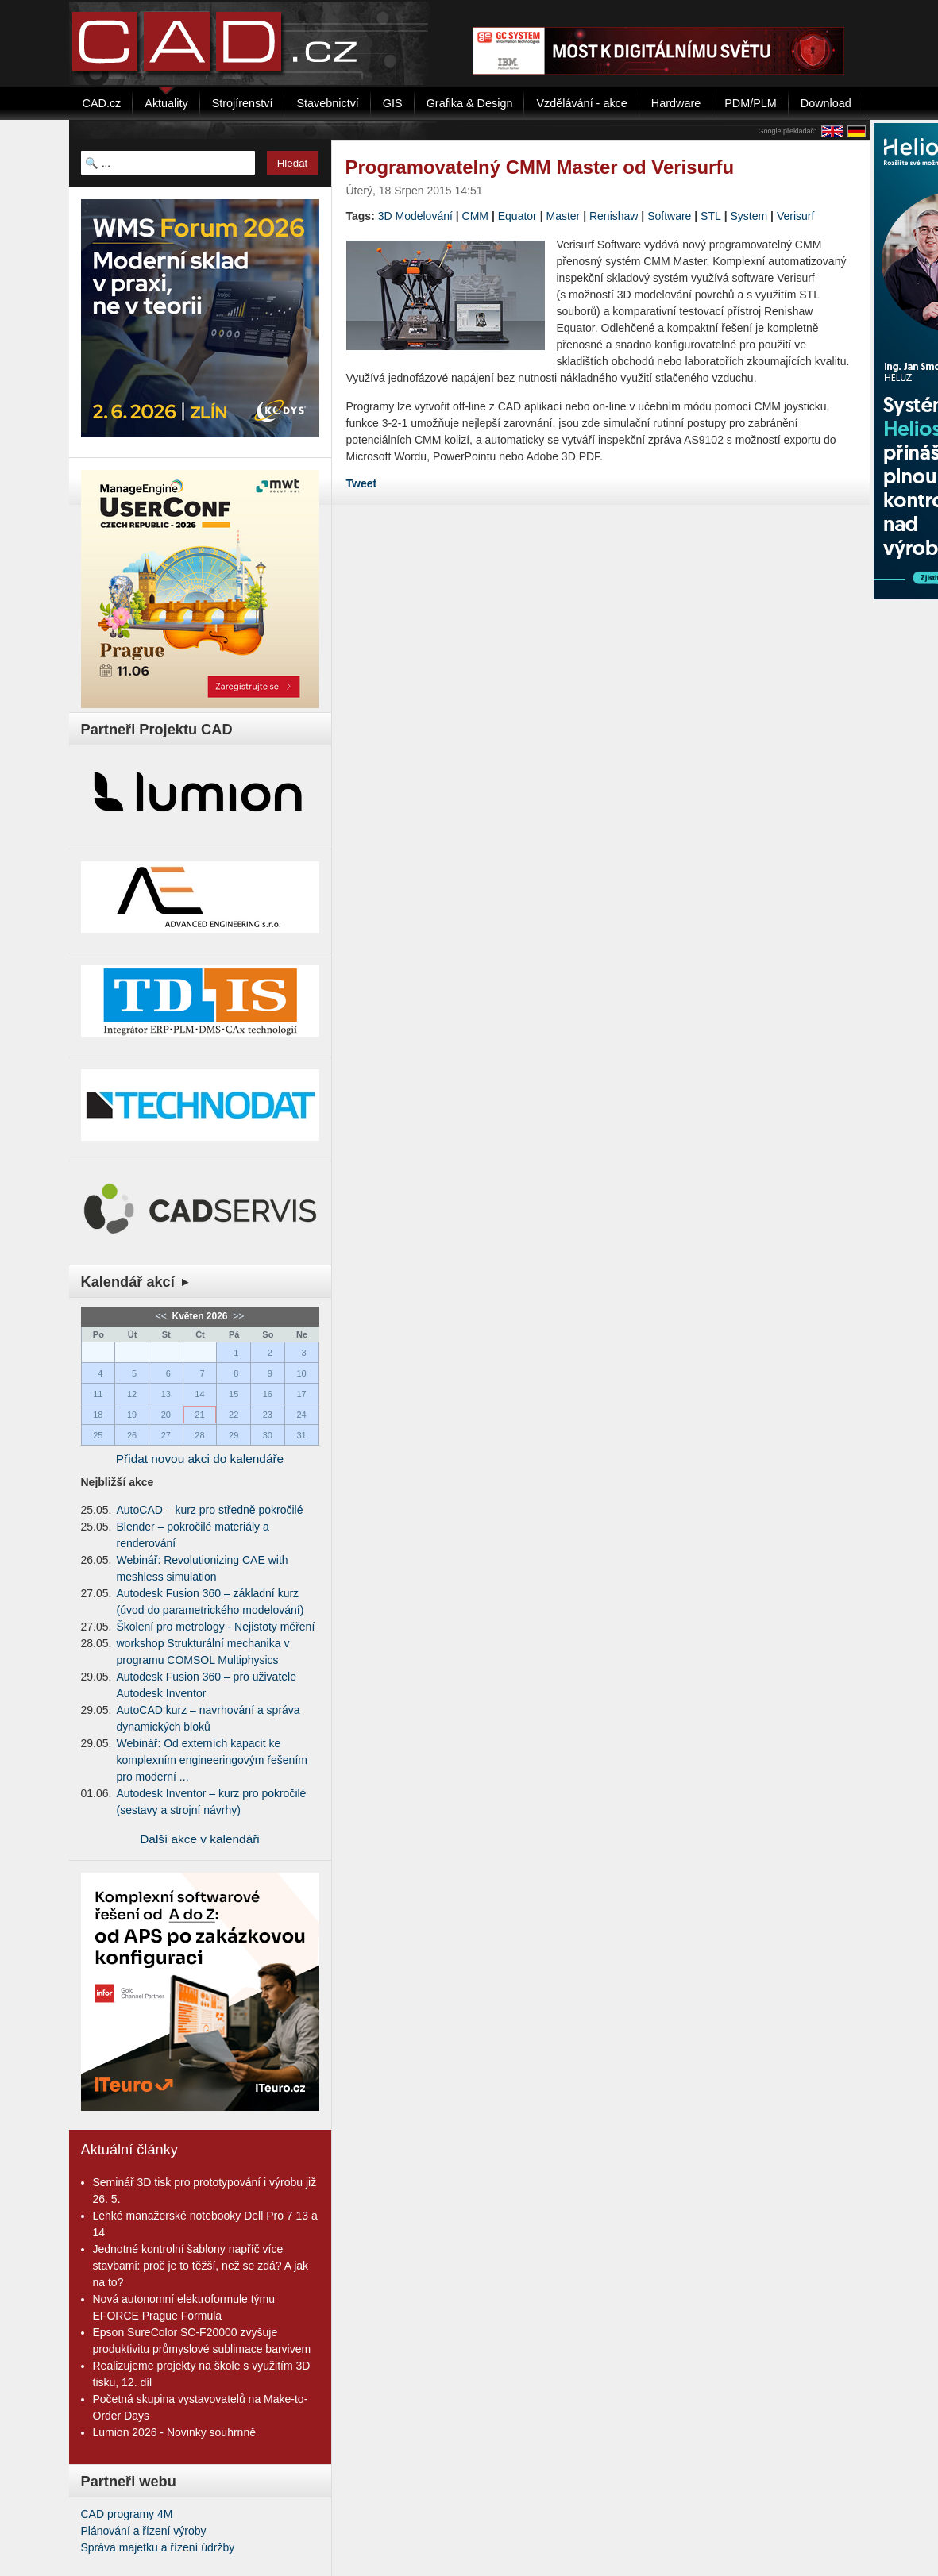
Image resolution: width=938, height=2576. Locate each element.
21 (199, 1414)
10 (301, 1373)
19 (132, 1414)
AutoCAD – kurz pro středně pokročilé (210, 1510)
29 (233, 1435)
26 (132, 1435)
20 (166, 1414)
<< (162, 1316)
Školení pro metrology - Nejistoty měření (216, 1626)
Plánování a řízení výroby (144, 2530)
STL (711, 216)
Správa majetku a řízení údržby (158, 2547)
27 (166, 1435)
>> (237, 1316)
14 (199, 1394)
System (749, 216)
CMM (475, 216)
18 (97, 1414)
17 (301, 1394)
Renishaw (613, 216)
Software (669, 216)
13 (166, 1394)
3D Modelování (415, 216)
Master (563, 216)
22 (233, 1414)
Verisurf (795, 216)
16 (267, 1394)
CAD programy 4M (127, 2514)
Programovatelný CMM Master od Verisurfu (540, 167)
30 (267, 1435)
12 (132, 1394)
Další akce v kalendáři (200, 1839)
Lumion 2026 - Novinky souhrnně (174, 2432)
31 (301, 1435)
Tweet (361, 483)
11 (97, 1394)
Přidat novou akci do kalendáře (200, 1458)
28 (199, 1435)
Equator (517, 216)
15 (233, 1394)
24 (301, 1414)
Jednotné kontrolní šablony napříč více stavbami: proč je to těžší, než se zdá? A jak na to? (201, 2266)
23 (267, 1414)
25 (97, 1435)
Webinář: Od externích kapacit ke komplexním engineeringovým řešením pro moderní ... (212, 1760)
